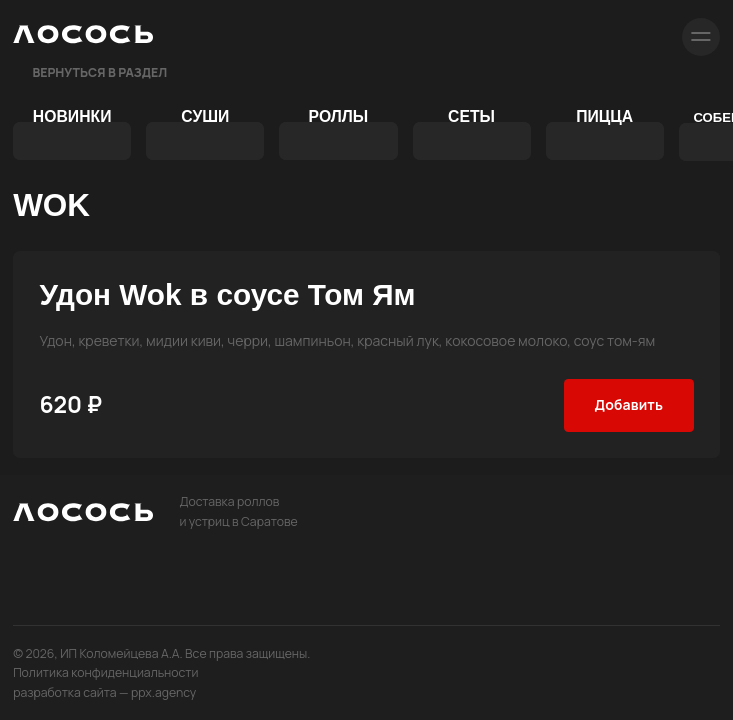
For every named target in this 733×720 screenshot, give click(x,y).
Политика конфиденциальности (105, 672)
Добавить (629, 404)
